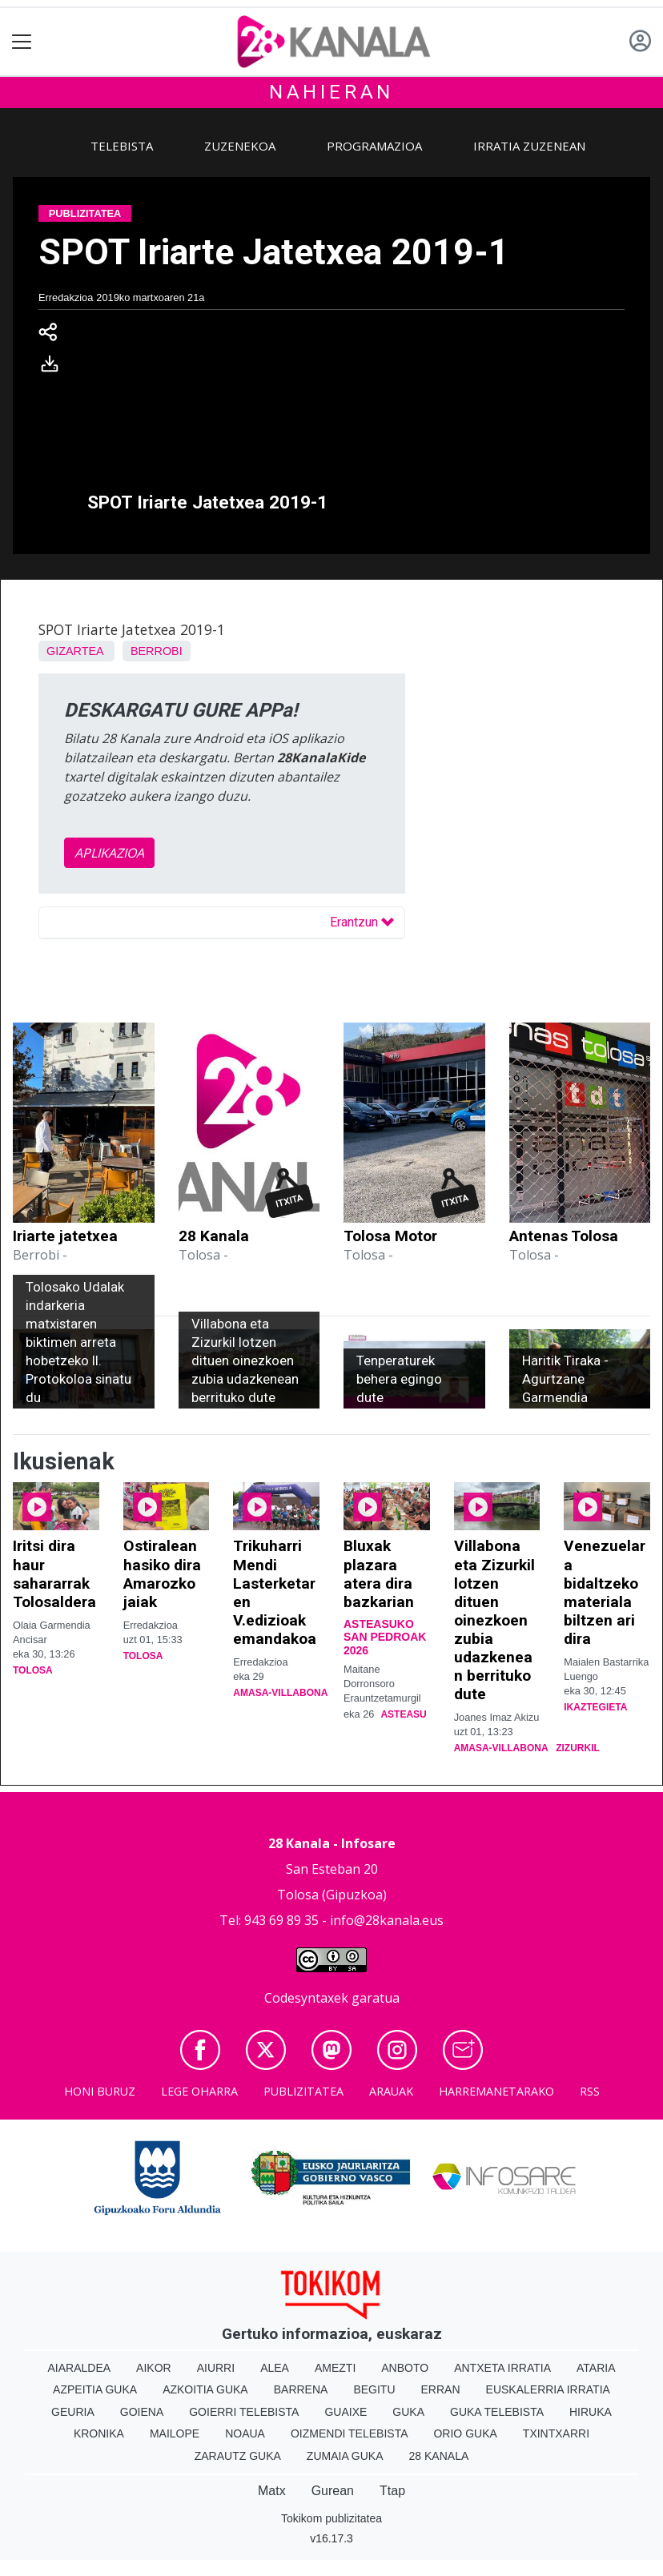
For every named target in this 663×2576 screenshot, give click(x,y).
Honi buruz (99, 2091)
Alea (274, 2367)
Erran (440, 2389)
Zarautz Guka (238, 2455)
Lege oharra (199, 2091)
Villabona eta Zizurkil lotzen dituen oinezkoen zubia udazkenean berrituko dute (494, 1619)
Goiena (141, 2411)
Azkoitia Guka (205, 2389)
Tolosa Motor (390, 1236)
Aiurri (216, 2367)
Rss (590, 2091)
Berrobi (157, 651)
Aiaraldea (79, 2367)
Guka (408, 2411)
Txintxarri (556, 2433)
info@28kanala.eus (387, 1920)
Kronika (99, 2433)
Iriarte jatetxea (65, 1236)
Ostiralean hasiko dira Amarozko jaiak (162, 1573)
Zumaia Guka (345, 2455)
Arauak (391, 2091)
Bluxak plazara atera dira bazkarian (379, 1573)
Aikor (153, 2367)
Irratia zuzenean (529, 146)
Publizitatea (303, 2091)
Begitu (374, 2389)
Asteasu (403, 1714)
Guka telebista (497, 2411)
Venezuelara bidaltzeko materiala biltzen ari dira (604, 1592)
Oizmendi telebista (349, 2433)
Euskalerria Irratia (548, 2389)
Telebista (121, 146)
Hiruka (590, 2411)
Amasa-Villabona (280, 1692)
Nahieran (331, 92)
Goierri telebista (244, 2411)
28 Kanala (214, 1236)
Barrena (301, 2389)
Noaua (245, 2433)
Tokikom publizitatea (331, 2518)
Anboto (404, 2367)
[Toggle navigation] (22, 42)
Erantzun (362, 922)
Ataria (596, 2367)
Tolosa (33, 1670)
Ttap (392, 2491)
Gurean (332, 2491)
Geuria (72, 2411)
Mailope (174, 2433)
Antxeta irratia (502, 2367)
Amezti (335, 2367)
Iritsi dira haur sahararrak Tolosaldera (54, 1573)
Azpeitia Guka (95, 2389)
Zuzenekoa (239, 146)
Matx (272, 2491)
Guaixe (345, 2411)
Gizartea (74, 651)
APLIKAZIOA (109, 853)
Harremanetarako (496, 2091)
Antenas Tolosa (563, 1236)
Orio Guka (464, 2433)
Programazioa (374, 146)
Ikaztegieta (595, 1707)
